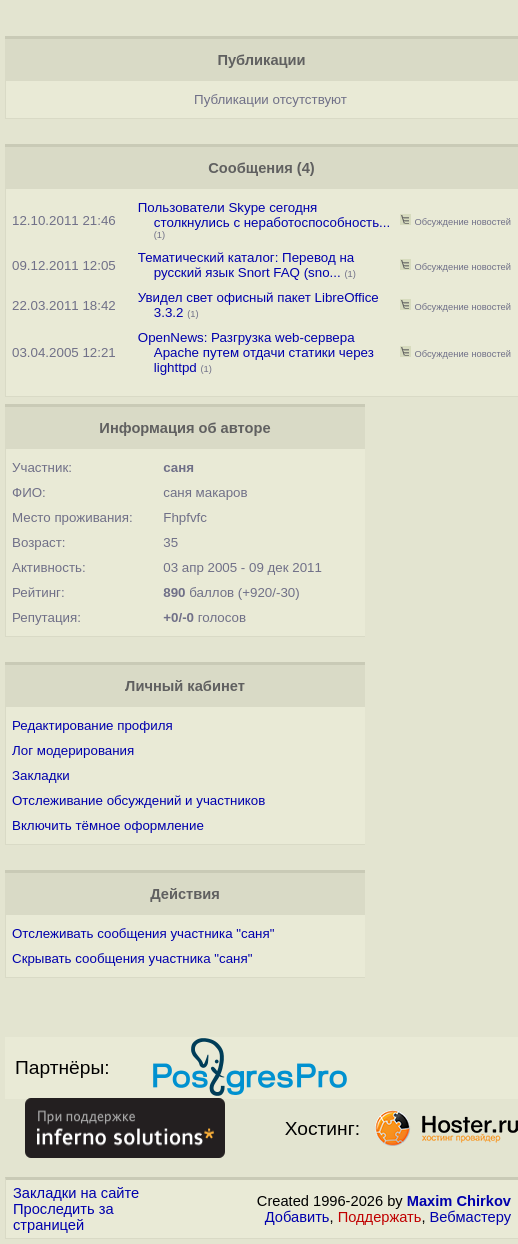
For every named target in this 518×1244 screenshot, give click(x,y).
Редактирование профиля (92, 725)
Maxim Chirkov (459, 1201)
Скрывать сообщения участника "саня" (132, 958)
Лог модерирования (73, 750)
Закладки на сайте (76, 1193)
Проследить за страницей (63, 1217)
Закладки (41, 775)
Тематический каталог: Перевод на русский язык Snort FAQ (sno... (246, 265)
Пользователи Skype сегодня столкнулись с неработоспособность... (264, 215)
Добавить (297, 1217)
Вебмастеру (470, 1217)
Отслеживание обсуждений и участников (138, 800)
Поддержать (380, 1217)
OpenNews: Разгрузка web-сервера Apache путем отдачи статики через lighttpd (256, 352)
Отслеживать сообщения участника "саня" (143, 933)
